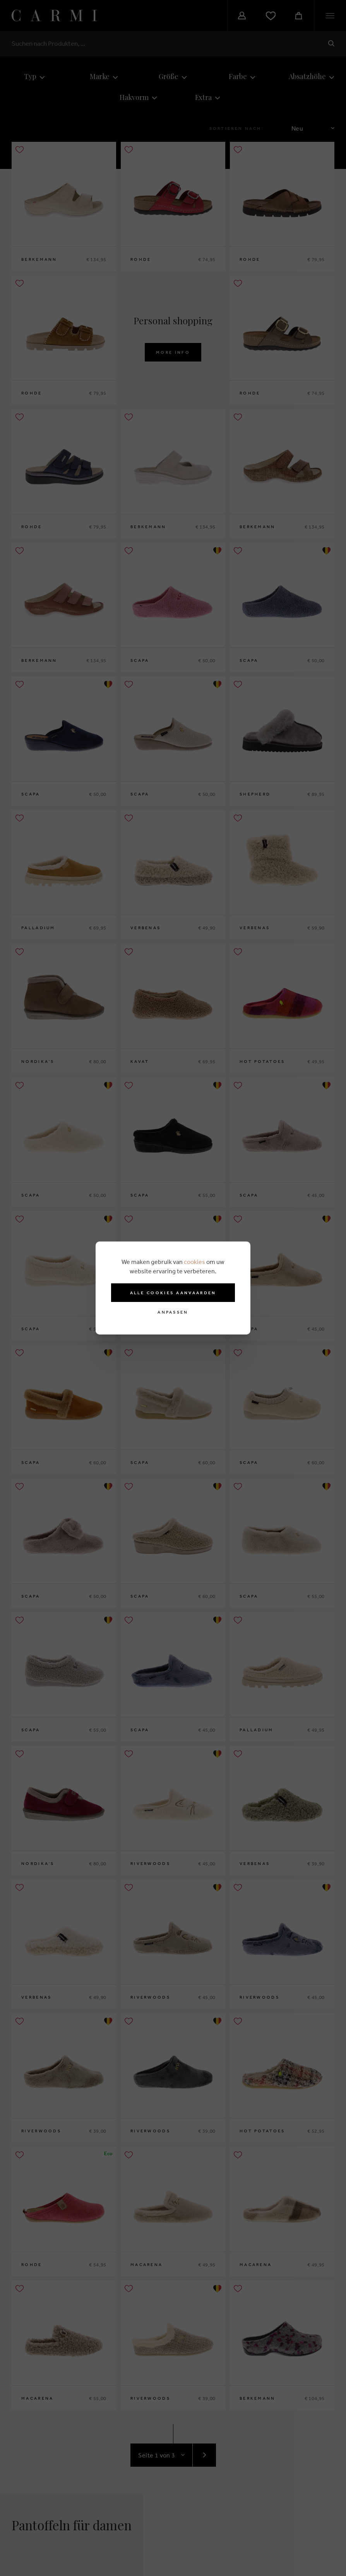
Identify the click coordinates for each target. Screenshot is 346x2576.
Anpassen (173, 1312)
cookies (194, 1262)
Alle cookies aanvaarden (173, 1292)
